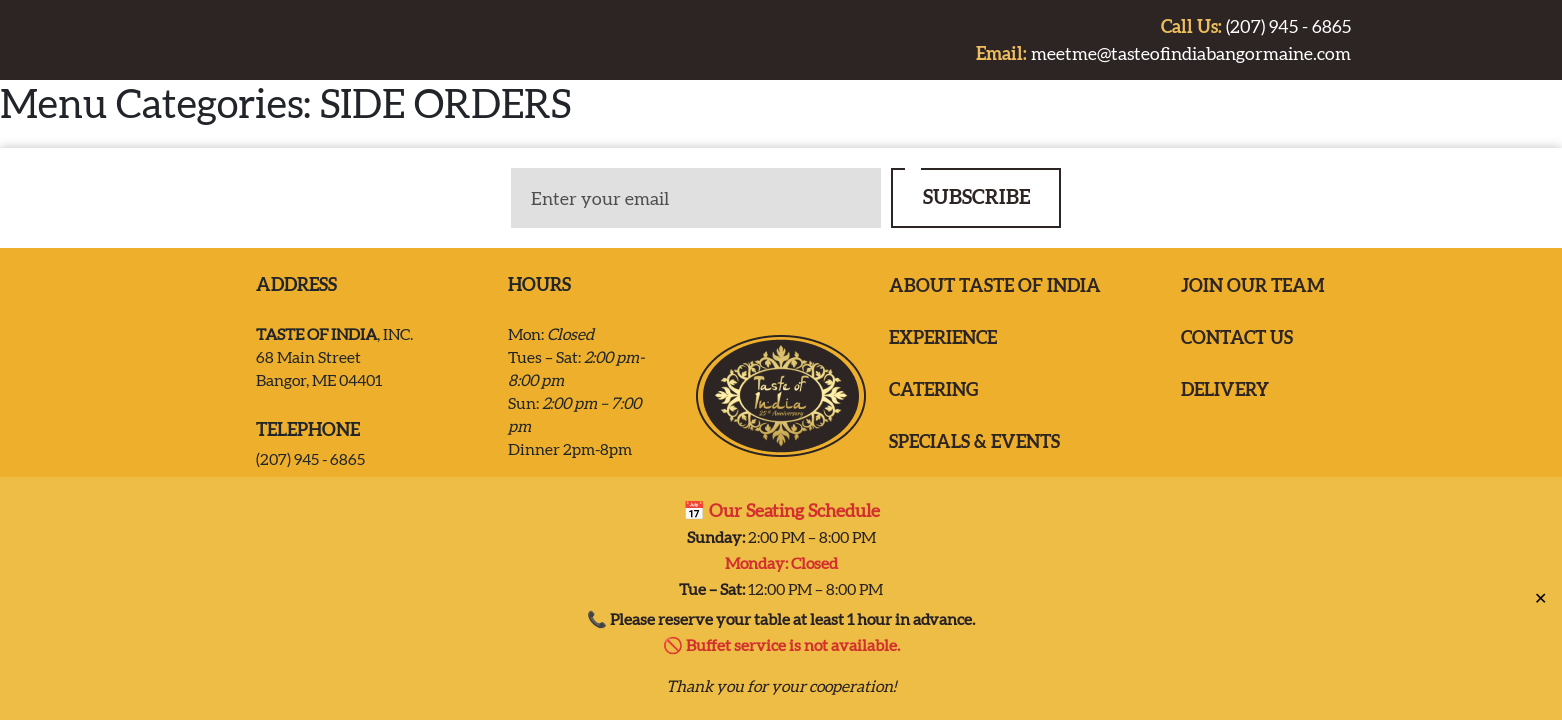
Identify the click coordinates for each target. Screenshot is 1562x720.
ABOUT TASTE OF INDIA (995, 285)
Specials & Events (974, 441)
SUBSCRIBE (976, 196)
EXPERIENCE (943, 337)
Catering (933, 389)
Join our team (1253, 285)
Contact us (1237, 337)
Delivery (1225, 389)
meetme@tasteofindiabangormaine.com (1163, 53)
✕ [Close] (1540, 589)
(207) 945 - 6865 (1256, 26)
